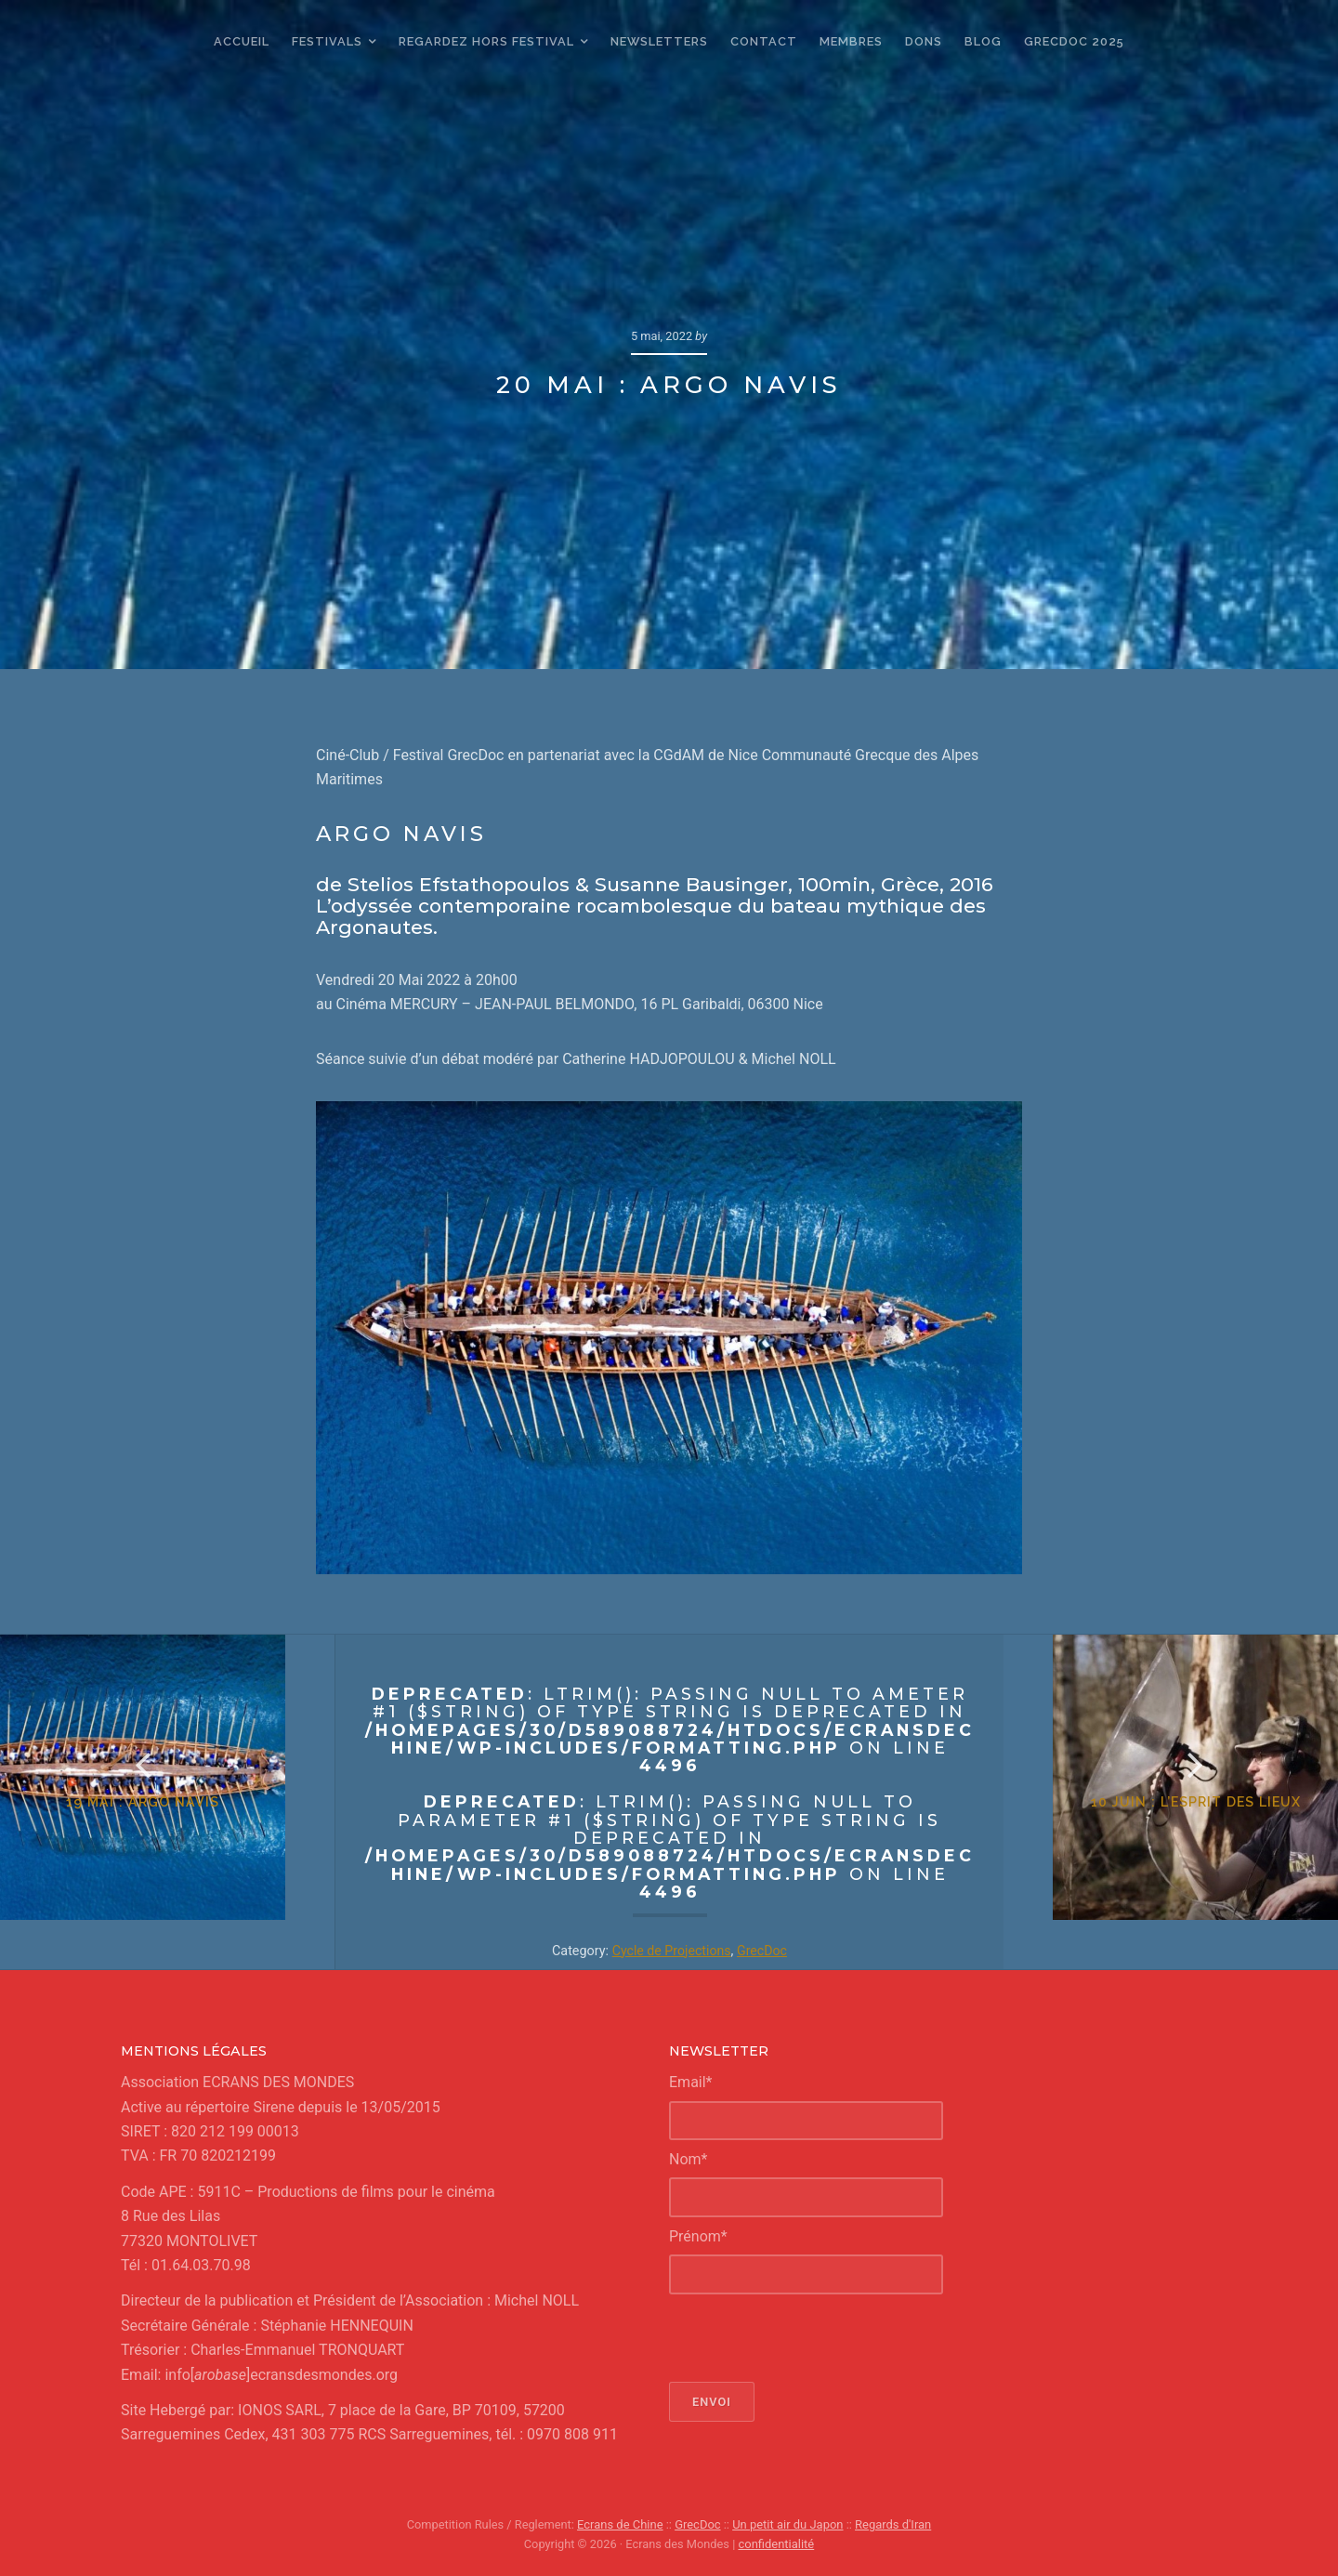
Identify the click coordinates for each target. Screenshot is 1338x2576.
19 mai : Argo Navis (167, 1826)
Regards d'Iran (891, 2524)
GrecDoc (763, 1951)
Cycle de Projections (670, 1951)
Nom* (688, 2159)
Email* (691, 2082)
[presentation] (810, 2338)
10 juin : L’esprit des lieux (1172, 1826)
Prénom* (698, 2236)
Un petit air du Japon (788, 2524)
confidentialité (776, 2544)
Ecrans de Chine (621, 2524)
